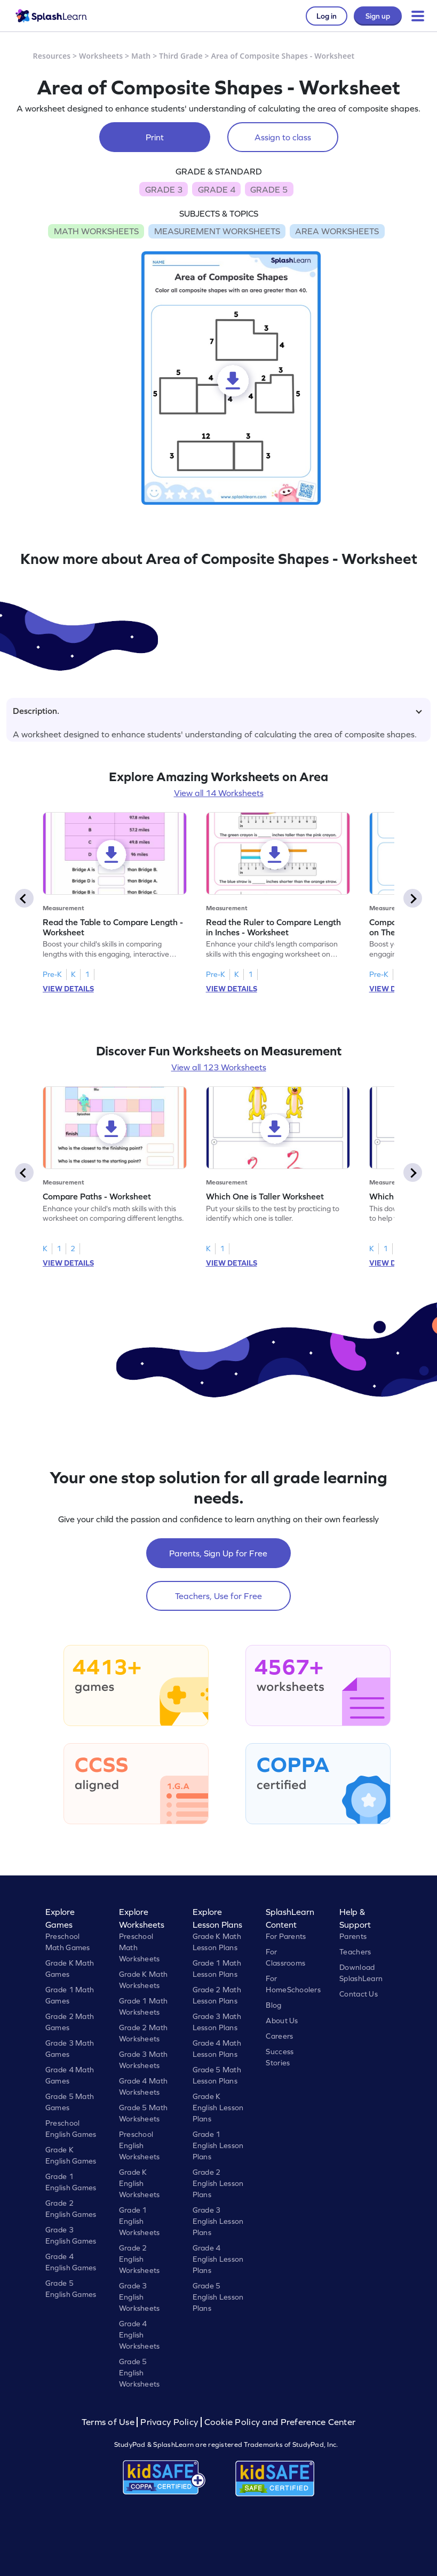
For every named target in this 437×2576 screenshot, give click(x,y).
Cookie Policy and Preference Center (280, 2422)
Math (140, 56)
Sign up (378, 16)
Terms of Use (109, 2422)
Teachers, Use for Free (218, 1596)
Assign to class (283, 137)
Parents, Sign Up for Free (218, 1553)
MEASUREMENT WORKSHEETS (217, 231)
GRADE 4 (216, 189)
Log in (326, 16)
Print (155, 137)
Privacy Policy (169, 2422)
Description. (217, 710)
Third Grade (181, 56)
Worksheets (101, 56)
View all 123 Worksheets (218, 1067)
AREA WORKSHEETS (337, 231)
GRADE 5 (269, 189)
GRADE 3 (163, 189)
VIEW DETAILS (68, 988)
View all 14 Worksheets (219, 793)
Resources (52, 56)
